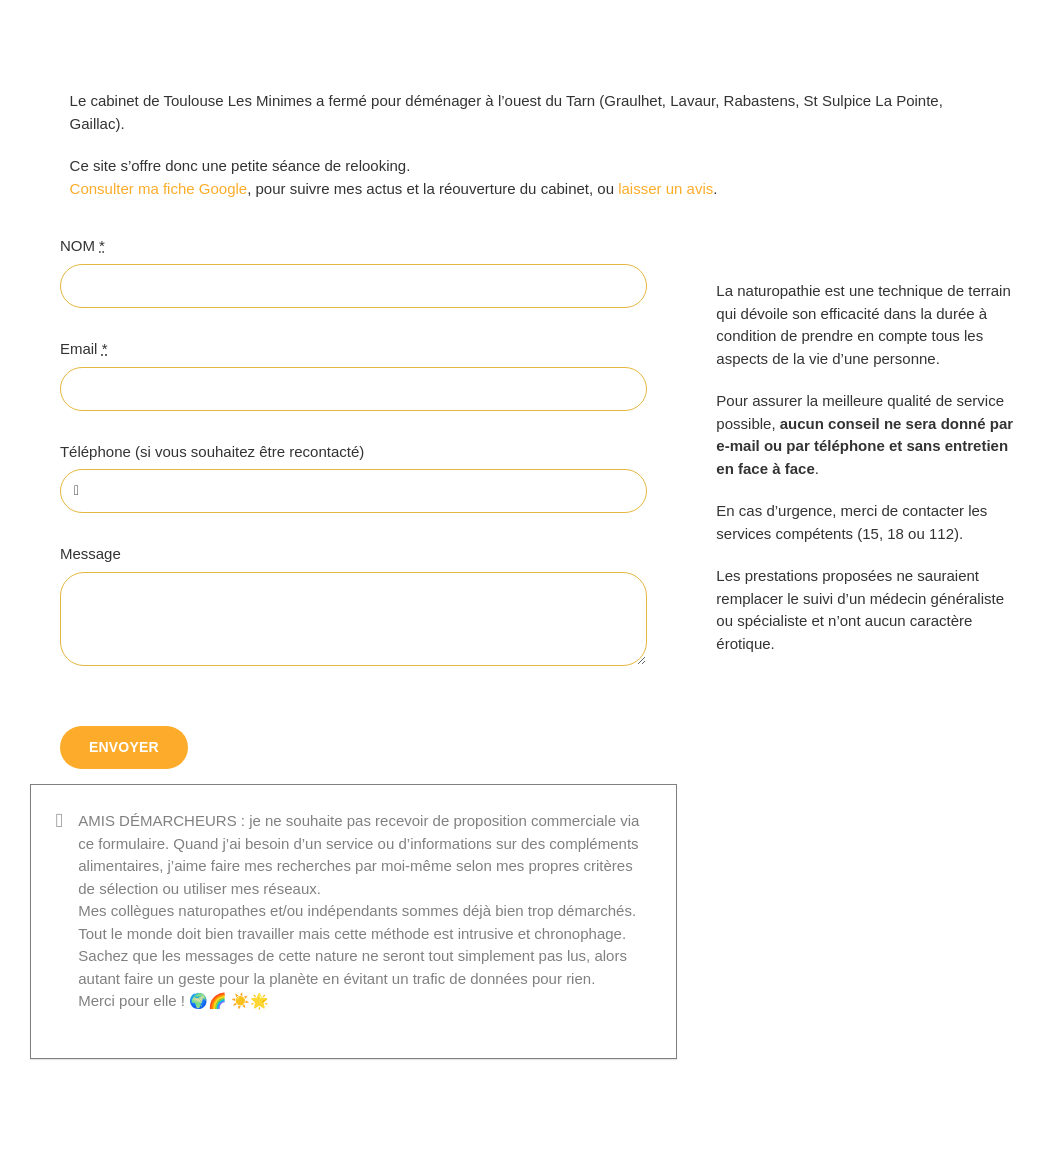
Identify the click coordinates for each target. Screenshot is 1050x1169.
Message (90, 553)
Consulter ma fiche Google (159, 188)
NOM (82, 245)
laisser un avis (665, 188)
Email (84, 348)
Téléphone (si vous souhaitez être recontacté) (212, 451)
